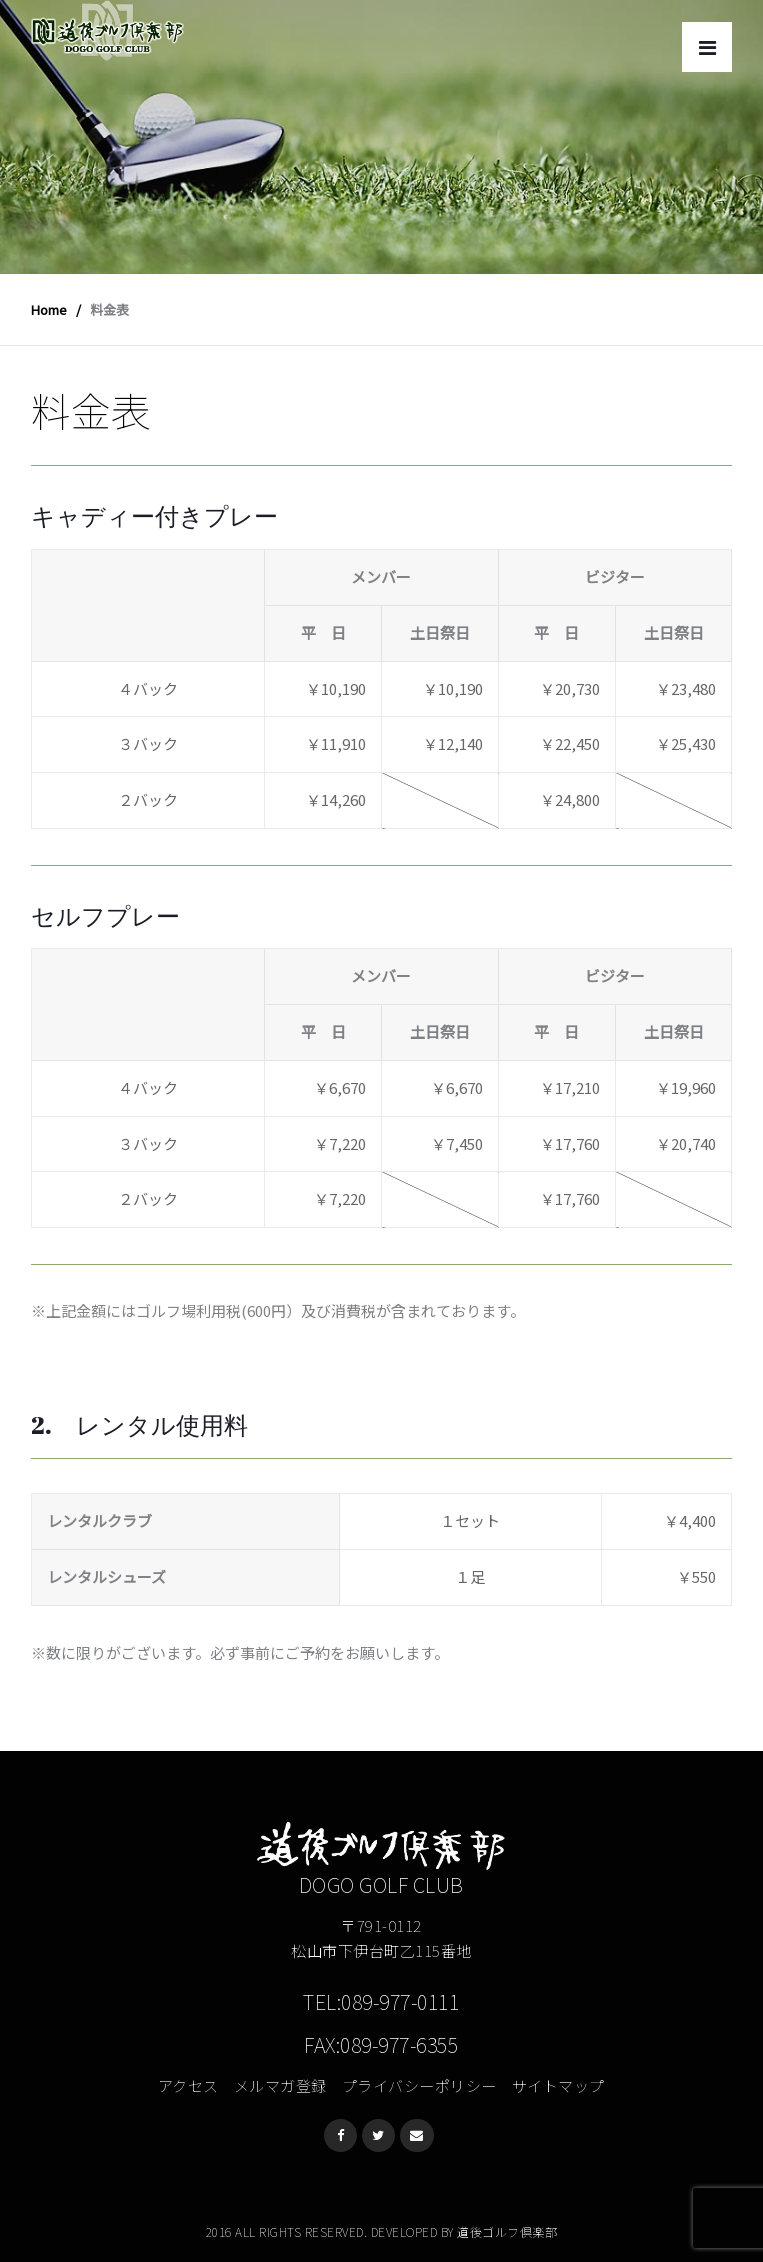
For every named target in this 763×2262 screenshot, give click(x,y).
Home (49, 309)
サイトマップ (558, 2085)
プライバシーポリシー (419, 2085)
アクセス (188, 2085)
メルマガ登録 (280, 2085)
